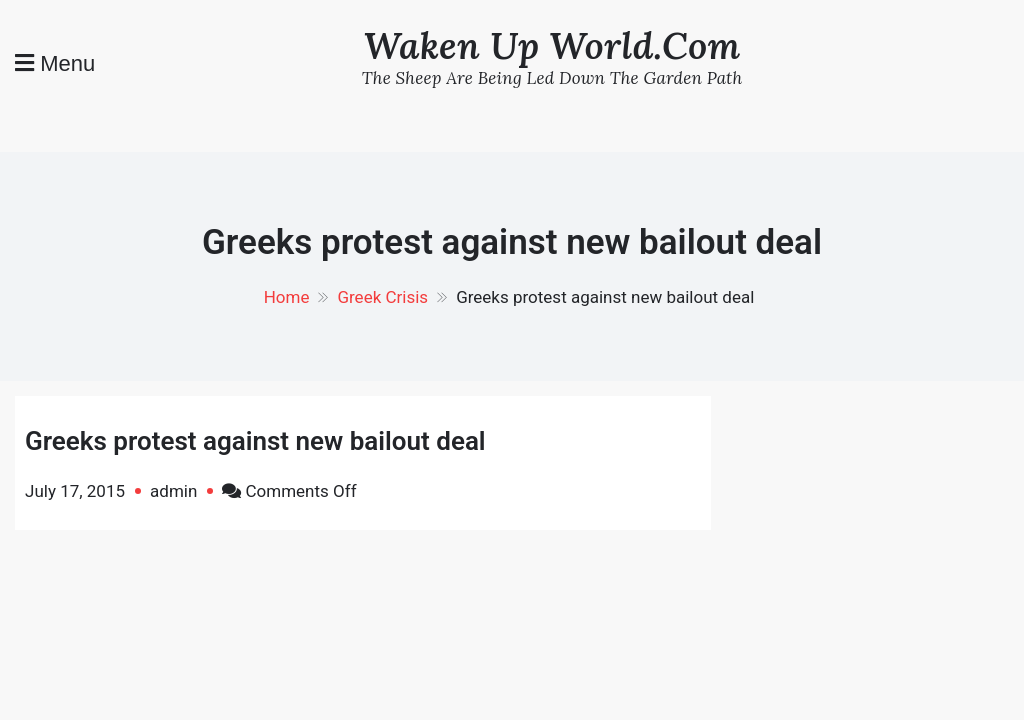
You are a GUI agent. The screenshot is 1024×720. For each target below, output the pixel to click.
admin (173, 491)
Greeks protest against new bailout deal (255, 441)
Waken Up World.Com (552, 45)
